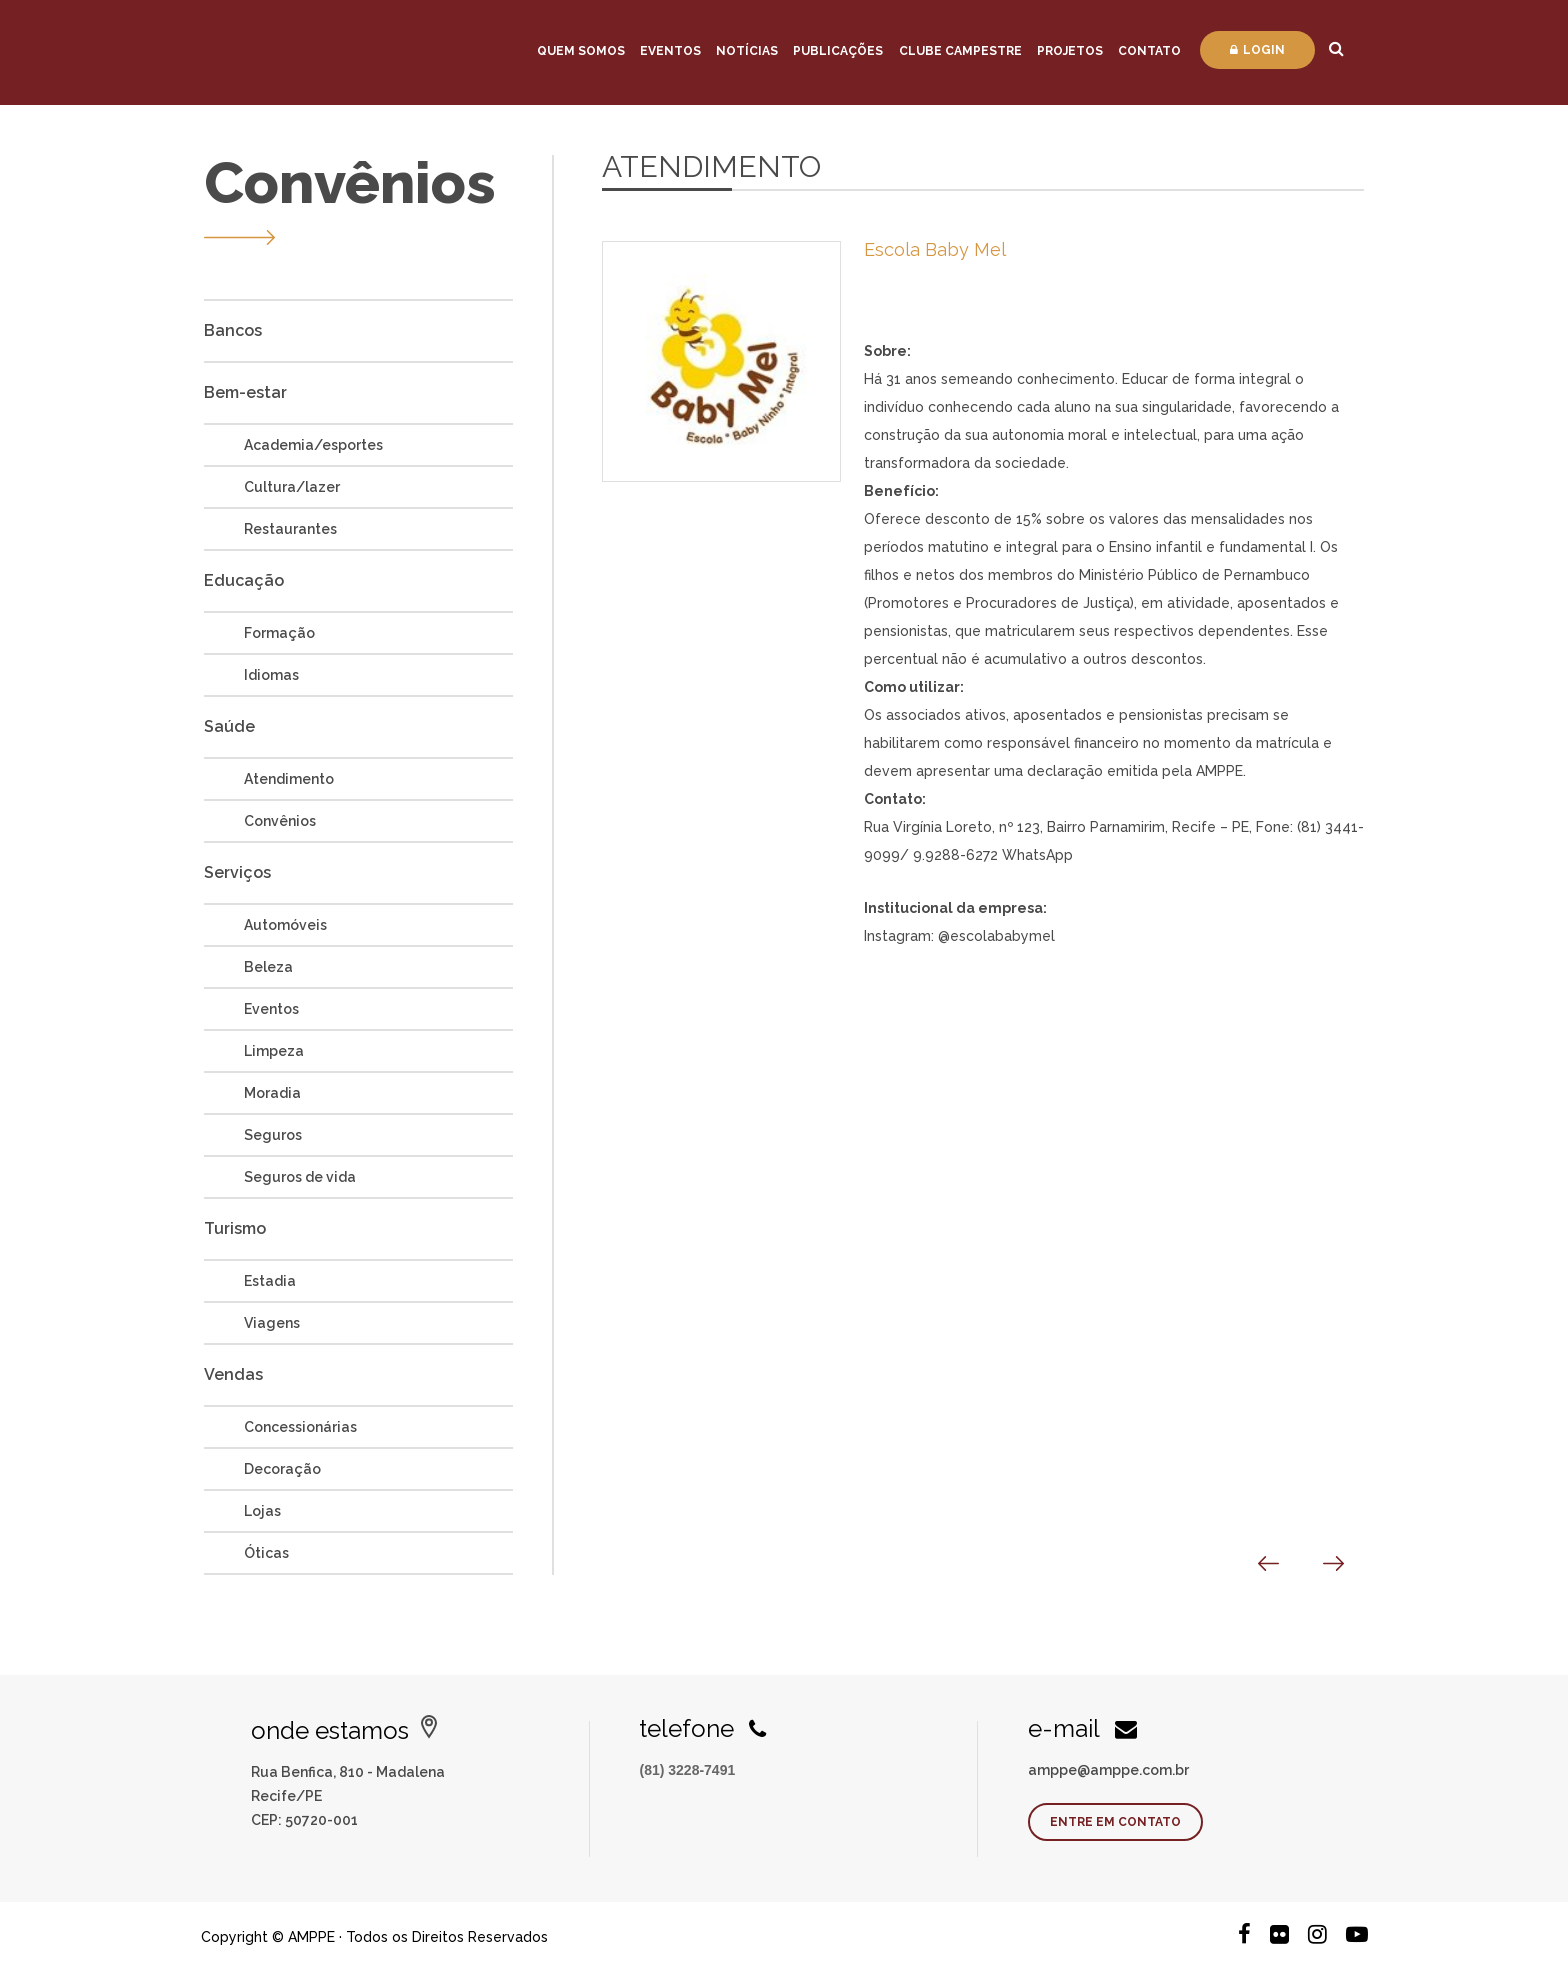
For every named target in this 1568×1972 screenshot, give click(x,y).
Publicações (838, 51)
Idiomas (271, 675)
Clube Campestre (960, 51)
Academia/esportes (313, 445)
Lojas (262, 1511)
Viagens (272, 1323)
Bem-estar (245, 392)
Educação (244, 580)
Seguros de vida (300, 1177)
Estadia (270, 1281)
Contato (1149, 51)
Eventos (670, 51)
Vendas (233, 1374)
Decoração (282, 1469)
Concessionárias (300, 1427)
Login (1257, 50)
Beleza (268, 967)
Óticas (266, 1553)
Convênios (280, 821)
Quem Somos (581, 51)
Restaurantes (290, 529)
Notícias (747, 51)
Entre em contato (1115, 1822)
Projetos (1070, 51)
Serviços (237, 872)
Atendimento (289, 779)
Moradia (272, 1093)
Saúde (229, 726)
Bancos (233, 330)
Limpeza (274, 1051)
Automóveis (285, 925)
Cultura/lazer (292, 487)
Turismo (235, 1228)
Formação (279, 633)
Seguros (273, 1135)
